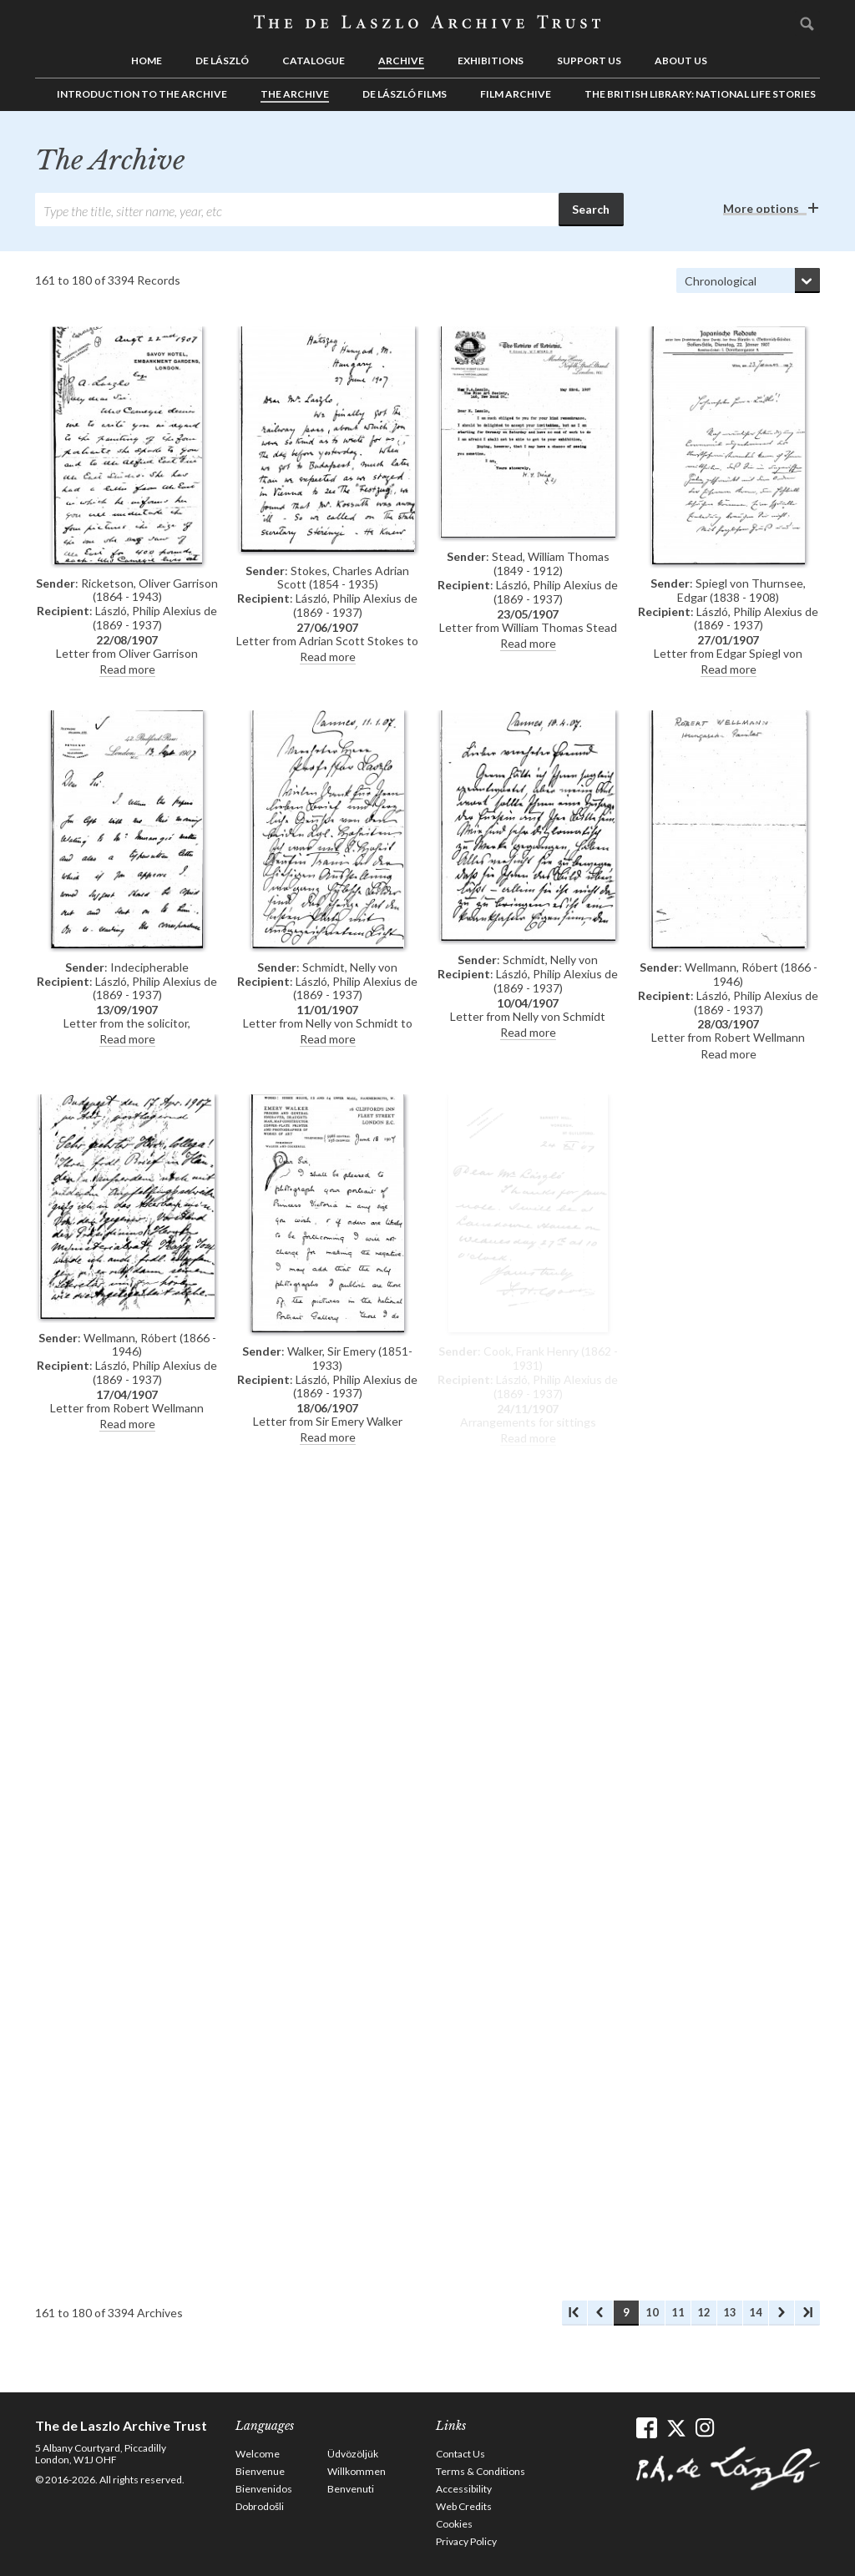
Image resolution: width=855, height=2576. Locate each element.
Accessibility (464, 2489)
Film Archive (515, 94)
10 (652, 2312)
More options (761, 208)
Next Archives (781, 2313)
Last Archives (807, 2313)
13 (729, 2312)
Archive (401, 60)
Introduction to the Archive (142, 94)
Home (146, 60)
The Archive (295, 94)
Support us (589, 60)
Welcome (257, 2453)
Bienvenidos (263, 2489)
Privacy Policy (466, 2541)
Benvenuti (350, 2489)
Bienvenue (260, 2471)
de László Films (404, 94)
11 (678, 2312)
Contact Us (460, 2453)
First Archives (574, 2313)
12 (704, 2312)
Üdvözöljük (352, 2453)
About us (681, 60)
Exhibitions (491, 60)
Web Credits (464, 2506)
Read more (127, 669)
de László (222, 60)
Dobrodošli (259, 2506)
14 (755, 2312)
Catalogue (313, 60)
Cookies (454, 2524)
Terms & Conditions (480, 2471)
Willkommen (356, 2471)
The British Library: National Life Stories (700, 94)
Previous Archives (600, 2313)
